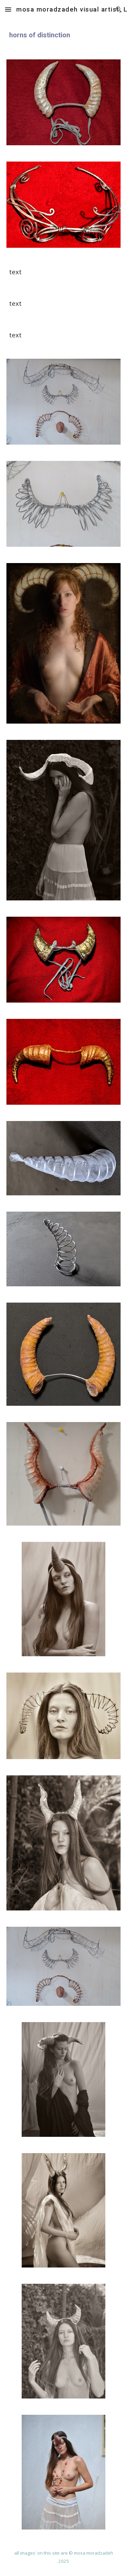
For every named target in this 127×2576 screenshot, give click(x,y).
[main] (63, 35)
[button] (8, 9)
